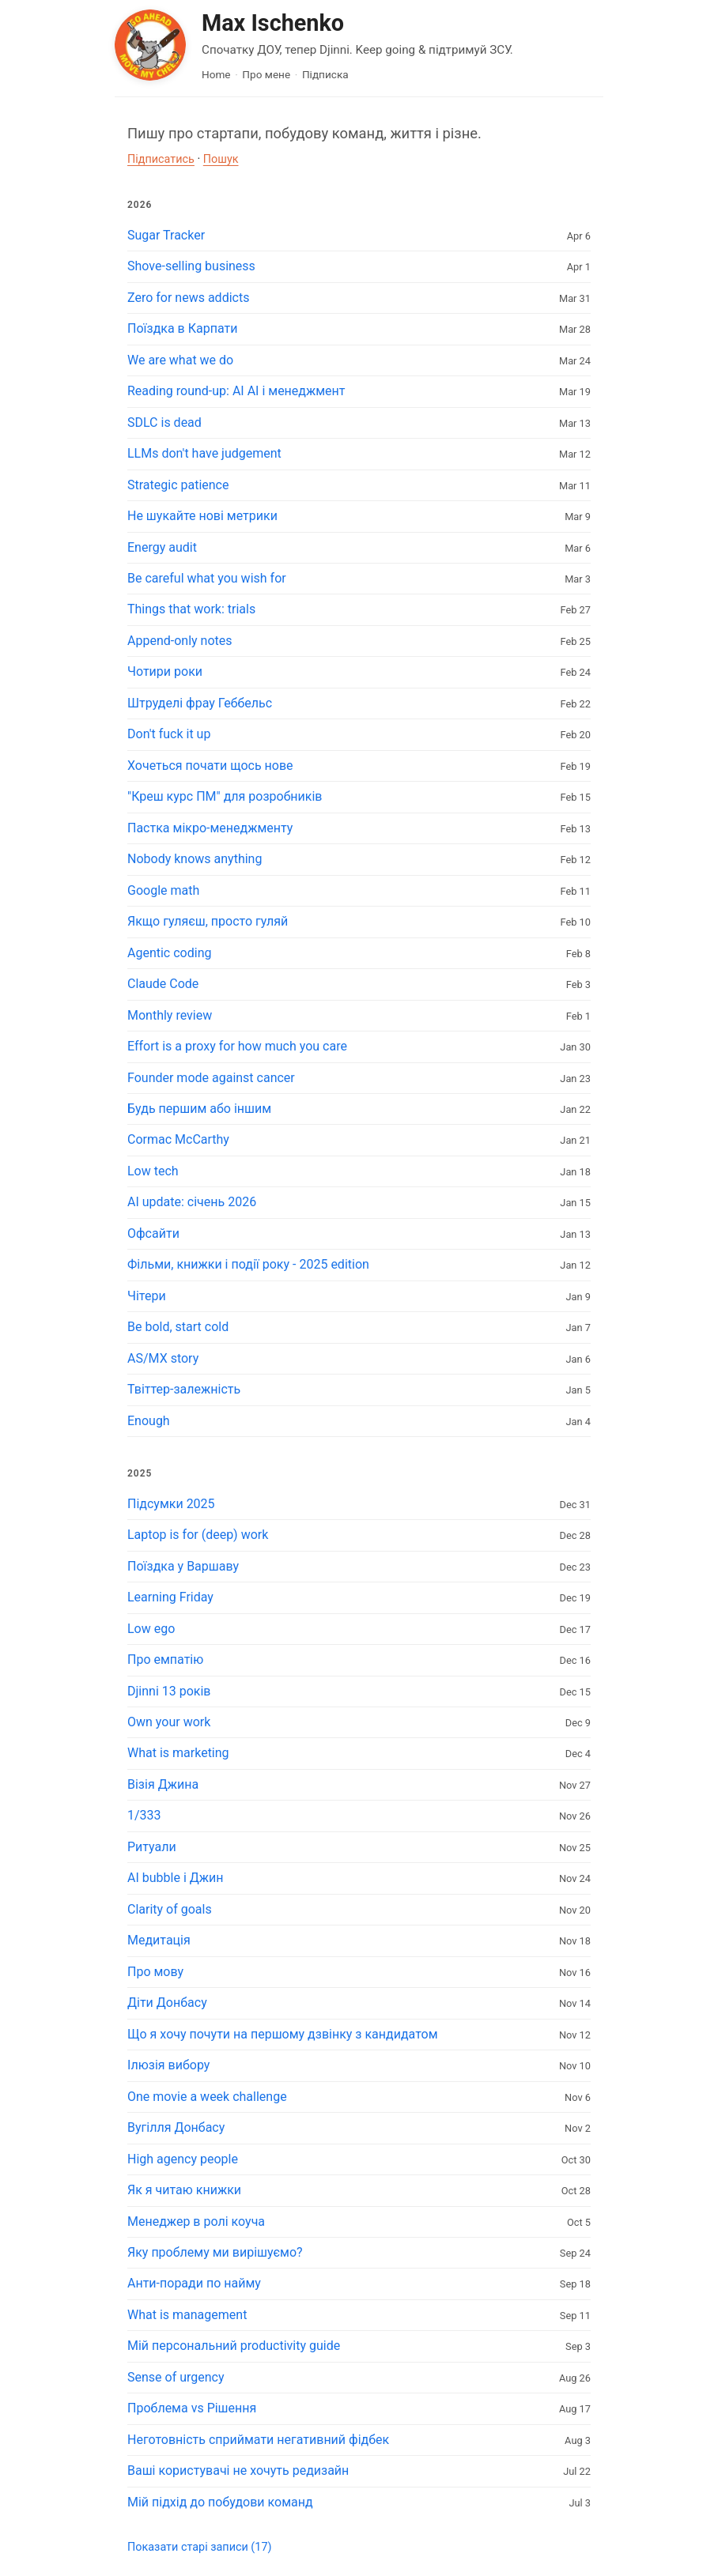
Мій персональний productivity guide (233, 2345)
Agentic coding (169, 952)
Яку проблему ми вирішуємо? (215, 2252)
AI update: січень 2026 (191, 1201)
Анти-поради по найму (194, 2283)
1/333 (144, 1815)
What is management (187, 2314)
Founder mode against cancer (211, 1077)
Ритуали (151, 1846)
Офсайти (153, 1233)
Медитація (159, 1940)
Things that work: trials (191, 609)
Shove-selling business (191, 265)
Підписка (325, 74)
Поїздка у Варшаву (183, 1566)
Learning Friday (170, 1597)
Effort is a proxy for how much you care (237, 1046)
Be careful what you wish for (206, 578)
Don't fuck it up (168, 733)
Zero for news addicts (188, 297)
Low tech (153, 1171)
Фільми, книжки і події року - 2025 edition (248, 1264)
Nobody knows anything (194, 858)
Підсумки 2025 (171, 1503)
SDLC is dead (164, 422)
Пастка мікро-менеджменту (210, 827)
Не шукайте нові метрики (202, 515)
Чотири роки (164, 671)
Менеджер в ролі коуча (196, 2221)
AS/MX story (162, 1358)
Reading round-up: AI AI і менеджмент (236, 390)
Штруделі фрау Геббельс (199, 703)
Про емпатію (165, 1659)
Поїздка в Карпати (182, 328)
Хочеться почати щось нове (210, 765)
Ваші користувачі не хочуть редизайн (238, 2470)
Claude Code (162, 983)
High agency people (182, 2159)
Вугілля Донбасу (176, 2127)
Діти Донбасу (167, 2002)
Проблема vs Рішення (191, 2408)
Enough (148, 1420)
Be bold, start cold (178, 1326)
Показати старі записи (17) (199, 2547)
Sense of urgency (176, 2377)
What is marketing (178, 1752)
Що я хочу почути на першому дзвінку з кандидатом (282, 2034)
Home (216, 74)
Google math (163, 890)
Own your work (168, 1721)
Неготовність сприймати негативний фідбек (258, 2439)
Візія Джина (162, 1784)
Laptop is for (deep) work (197, 1534)
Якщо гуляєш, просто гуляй (207, 921)
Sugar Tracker (166, 235)
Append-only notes (179, 640)
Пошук (221, 159)
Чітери (146, 1295)
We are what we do (180, 360)
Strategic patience (178, 484)
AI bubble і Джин (175, 1877)
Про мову (155, 1971)
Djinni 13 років (169, 1691)
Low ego (151, 1628)
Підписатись (161, 159)
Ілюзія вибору (168, 2064)
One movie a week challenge (207, 2096)
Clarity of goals (169, 1909)
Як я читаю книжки (184, 2189)
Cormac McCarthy (178, 1139)
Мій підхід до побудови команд (220, 2502)
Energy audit (162, 547)
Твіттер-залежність (183, 1389)
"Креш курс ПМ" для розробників (225, 796)
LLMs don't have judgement (204, 453)
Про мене (266, 74)
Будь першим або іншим (199, 1108)
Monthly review (169, 1015)
